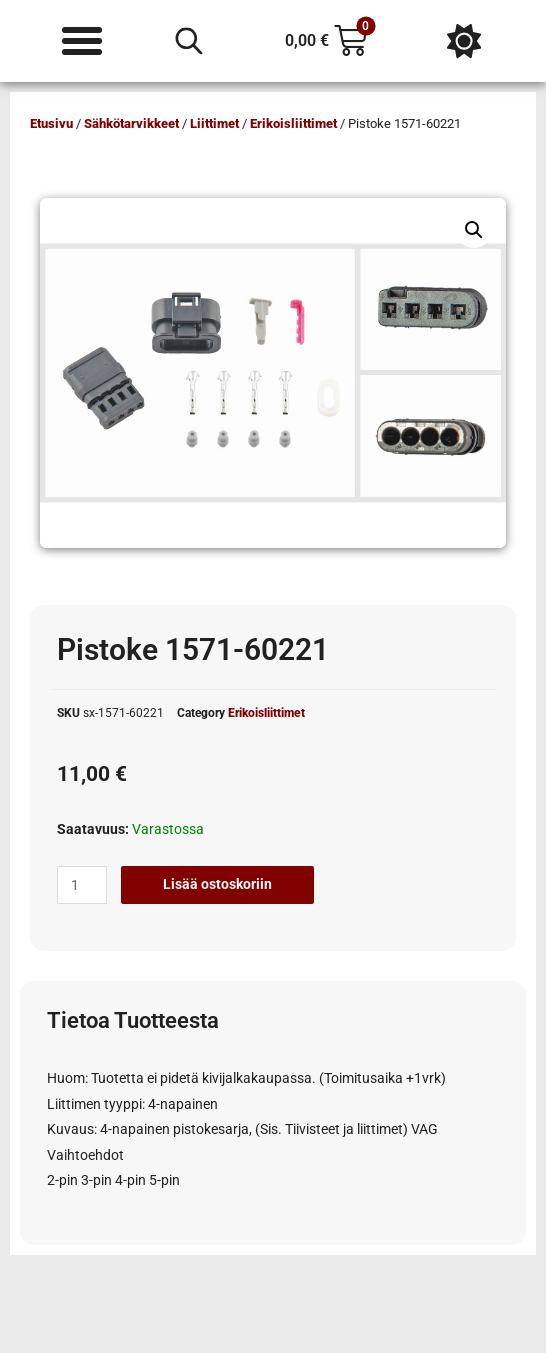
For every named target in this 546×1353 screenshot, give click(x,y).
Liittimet (214, 123)
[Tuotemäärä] (82, 885)
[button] (474, 230)
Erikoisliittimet (293, 123)
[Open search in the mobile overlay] (189, 41)
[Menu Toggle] (82, 41)
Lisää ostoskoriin (217, 884)
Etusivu (51, 123)
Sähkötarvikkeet (131, 123)
